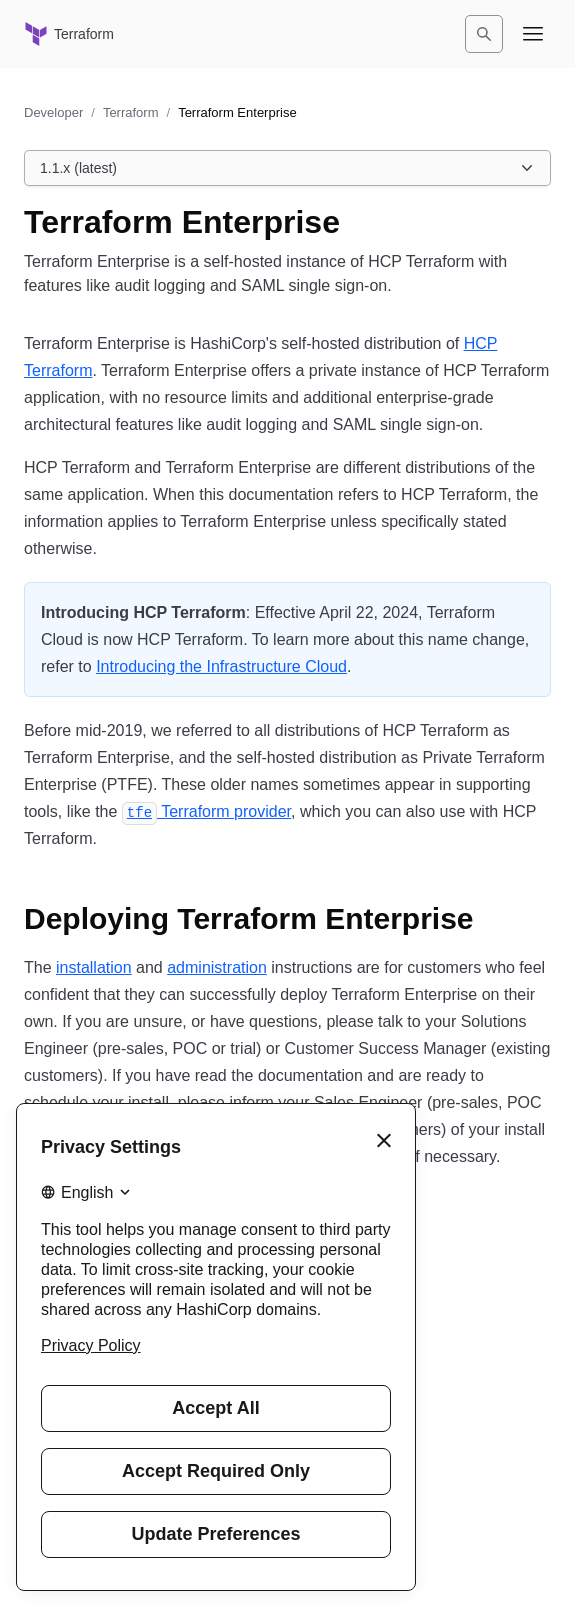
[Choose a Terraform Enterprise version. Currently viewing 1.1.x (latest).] (287, 168)
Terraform (131, 112)
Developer (53, 112)
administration (217, 967)
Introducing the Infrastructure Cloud (221, 666)
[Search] (484, 34)
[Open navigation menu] (533, 34)
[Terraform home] (69, 34)
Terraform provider (206, 811)
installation (94, 967)
